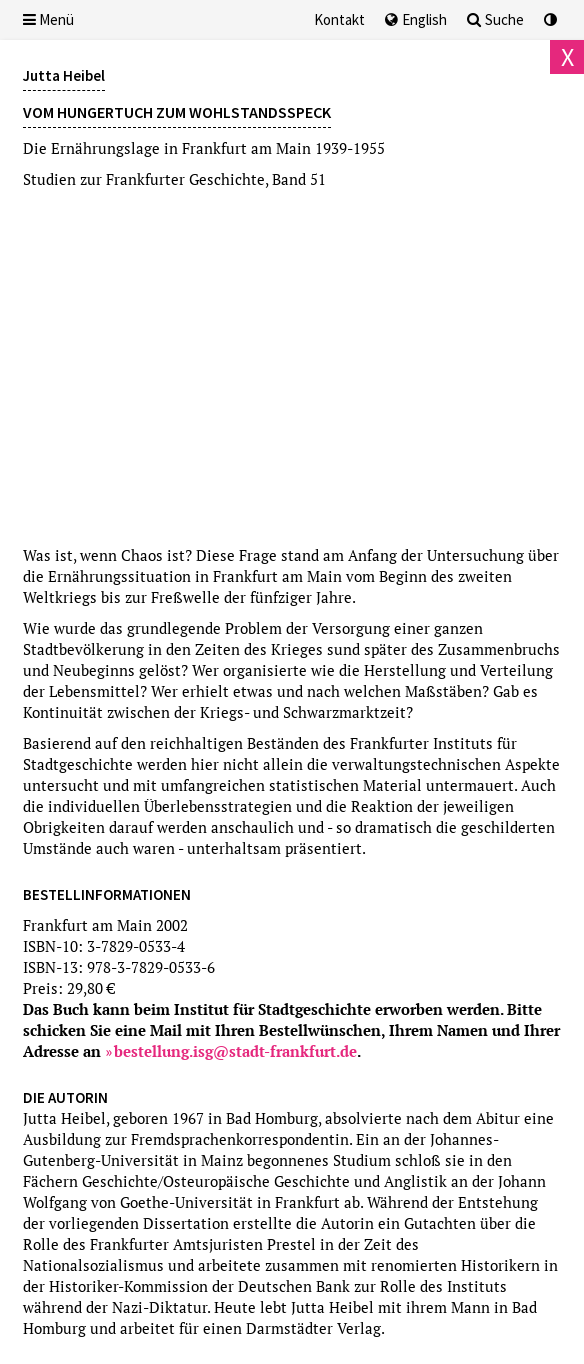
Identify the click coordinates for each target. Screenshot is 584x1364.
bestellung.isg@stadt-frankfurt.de (235, 1051)
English (416, 19)
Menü (48, 19)
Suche (495, 19)
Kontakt (339, 19)
